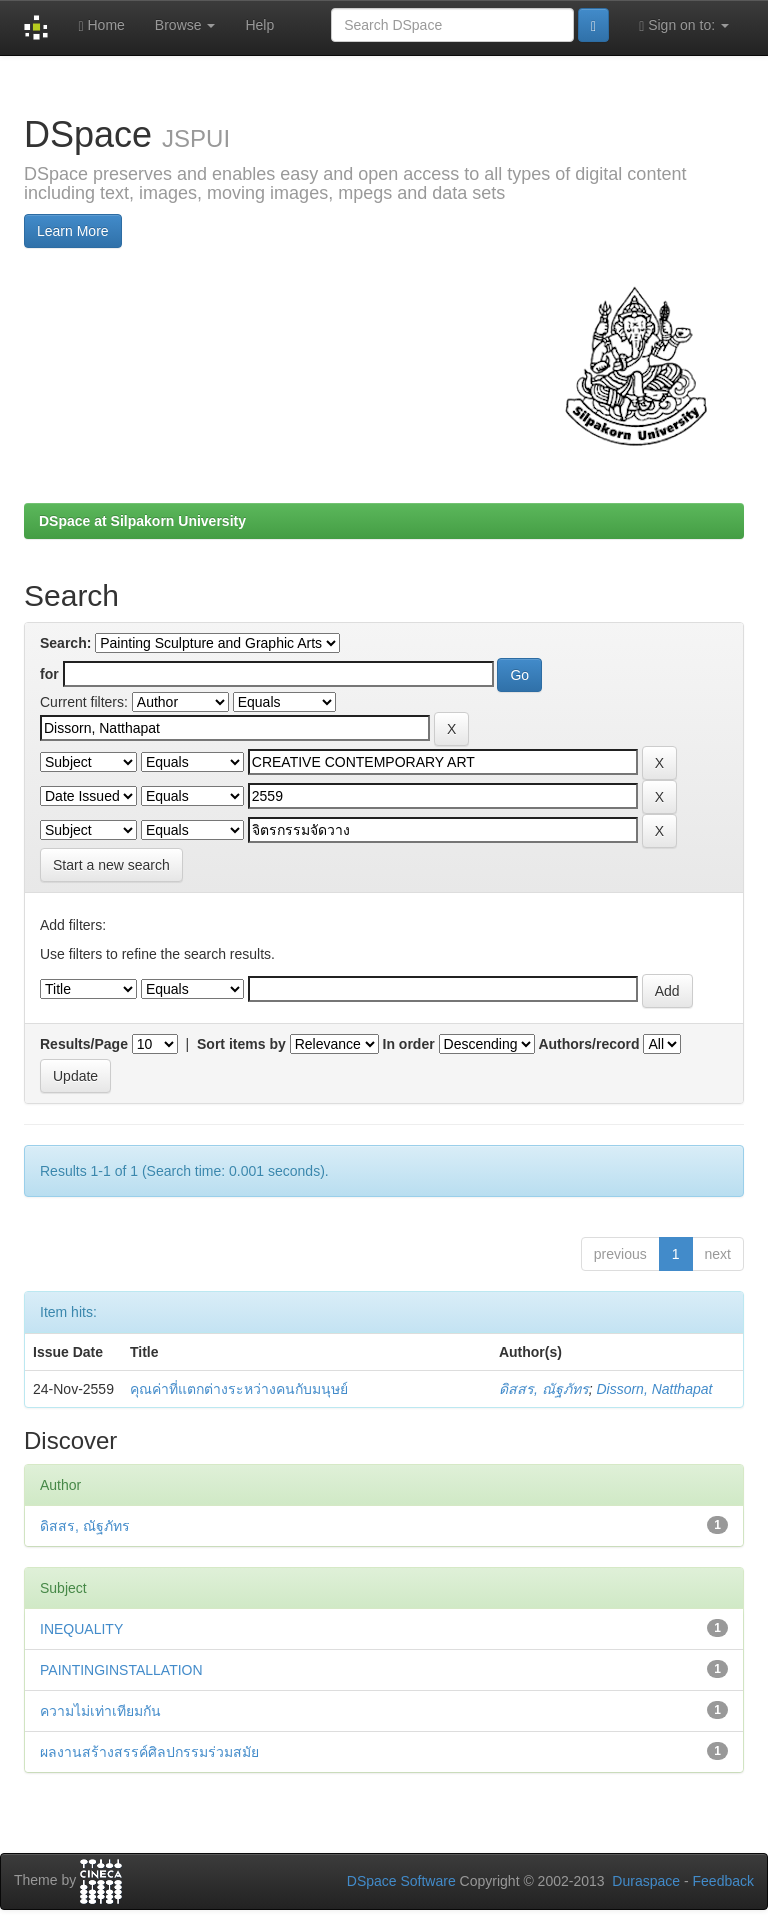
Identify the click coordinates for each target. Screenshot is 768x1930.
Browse (185, 25)
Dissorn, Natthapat (654, 1389)
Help (259, 25)
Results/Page (84, 1044)
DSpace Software (401, 1881)
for (49, 674)
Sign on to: (684, 25)
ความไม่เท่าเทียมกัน (100, 1711)
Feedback (723, 1881)
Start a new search (111, 865)
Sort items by (241, 1044)
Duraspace (646, 1881)
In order (409, 1044)
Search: (65, 643)
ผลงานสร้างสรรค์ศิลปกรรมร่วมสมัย (149, 1752)
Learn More (73, 231)
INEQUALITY (81, 1629)
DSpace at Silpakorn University (142, 521)
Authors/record (588, 1044)
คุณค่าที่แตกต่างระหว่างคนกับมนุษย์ (239, 1389)
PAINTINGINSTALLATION (121, 1670)
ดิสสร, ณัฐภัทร (544, 1389)
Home (101, 25)
